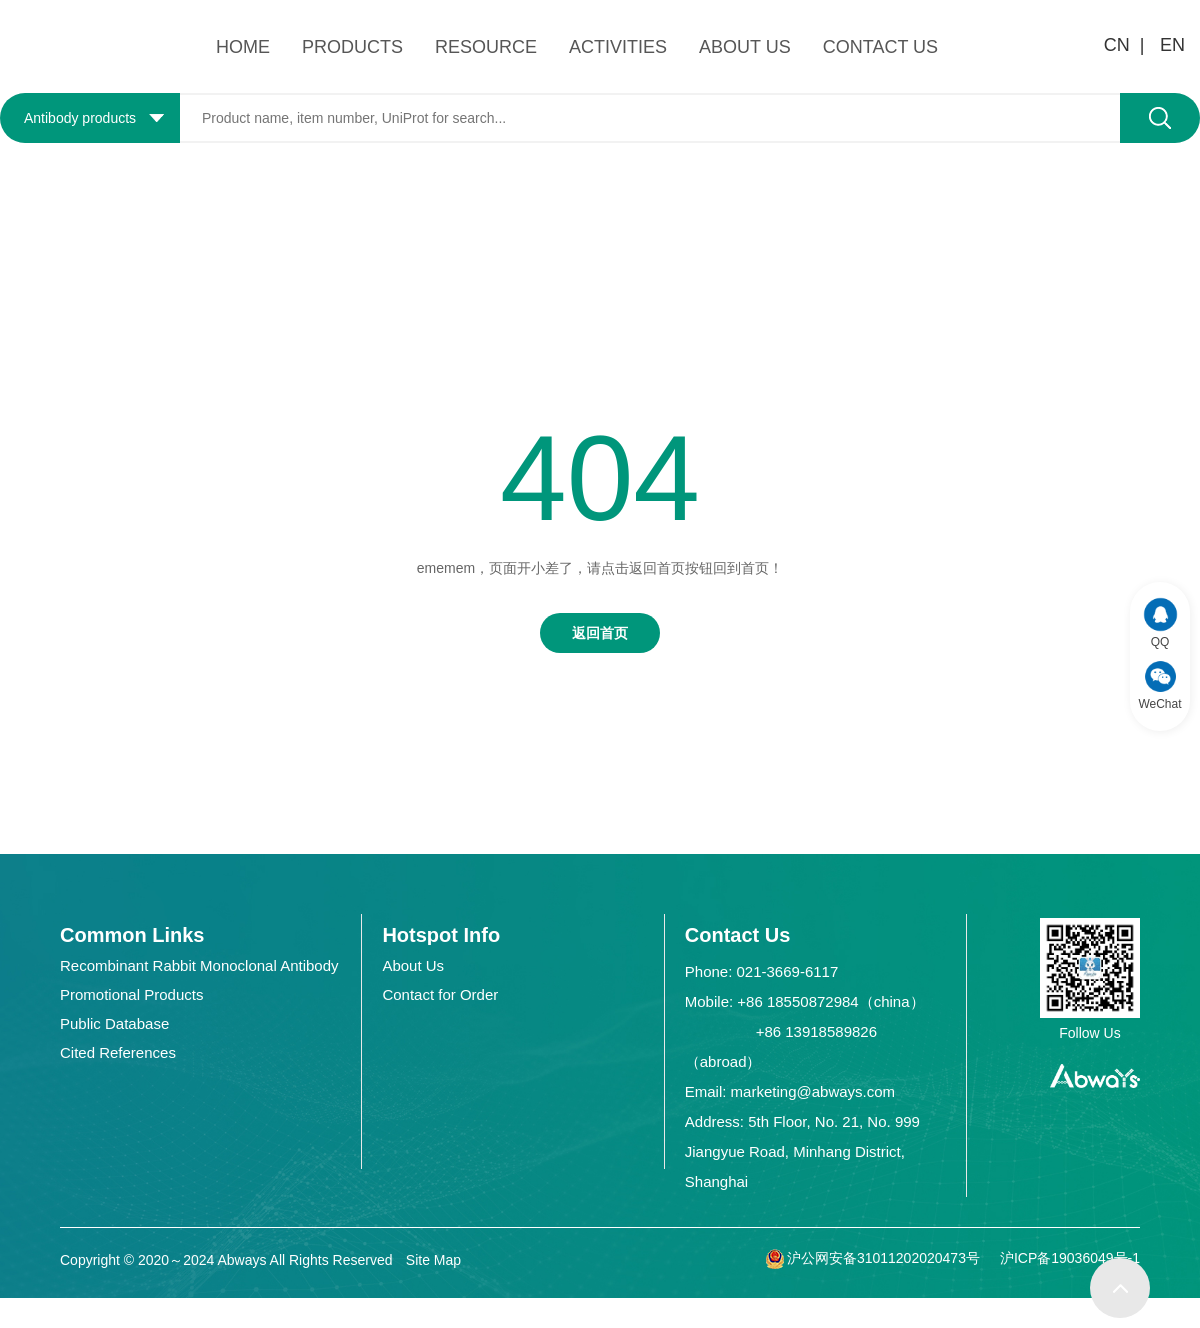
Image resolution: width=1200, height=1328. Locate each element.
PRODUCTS (352, 47)
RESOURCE (486, 47)
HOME (243, 47)
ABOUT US (745, 47)
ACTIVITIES (618, 47)
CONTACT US (880, 47)
